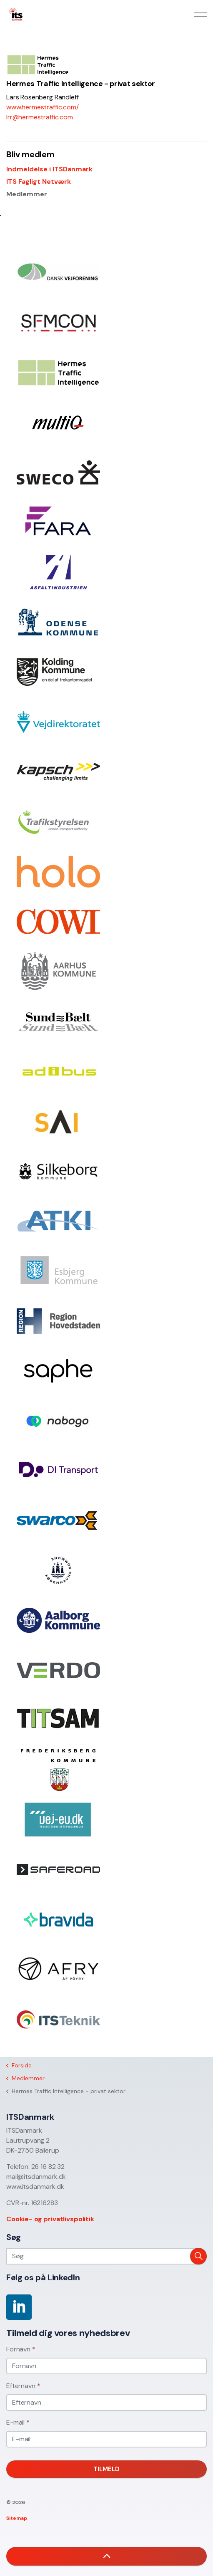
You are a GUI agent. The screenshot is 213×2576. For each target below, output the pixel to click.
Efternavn (23, 2385)
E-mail (18, 2422)
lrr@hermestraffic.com (39, 117)
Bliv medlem (30, 154)
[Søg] (106, 2256)
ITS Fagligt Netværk (38, 181)
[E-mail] (106, 2439)
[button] (198, 2256)
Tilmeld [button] (106, 2469)
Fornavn (20, 2349)
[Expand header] (200, 14)
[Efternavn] (106, 2402)
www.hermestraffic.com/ (42, 107)
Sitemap (16, 2518)
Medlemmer (26, 194)
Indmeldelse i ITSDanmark (49, 169)
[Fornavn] (106, 2366)
